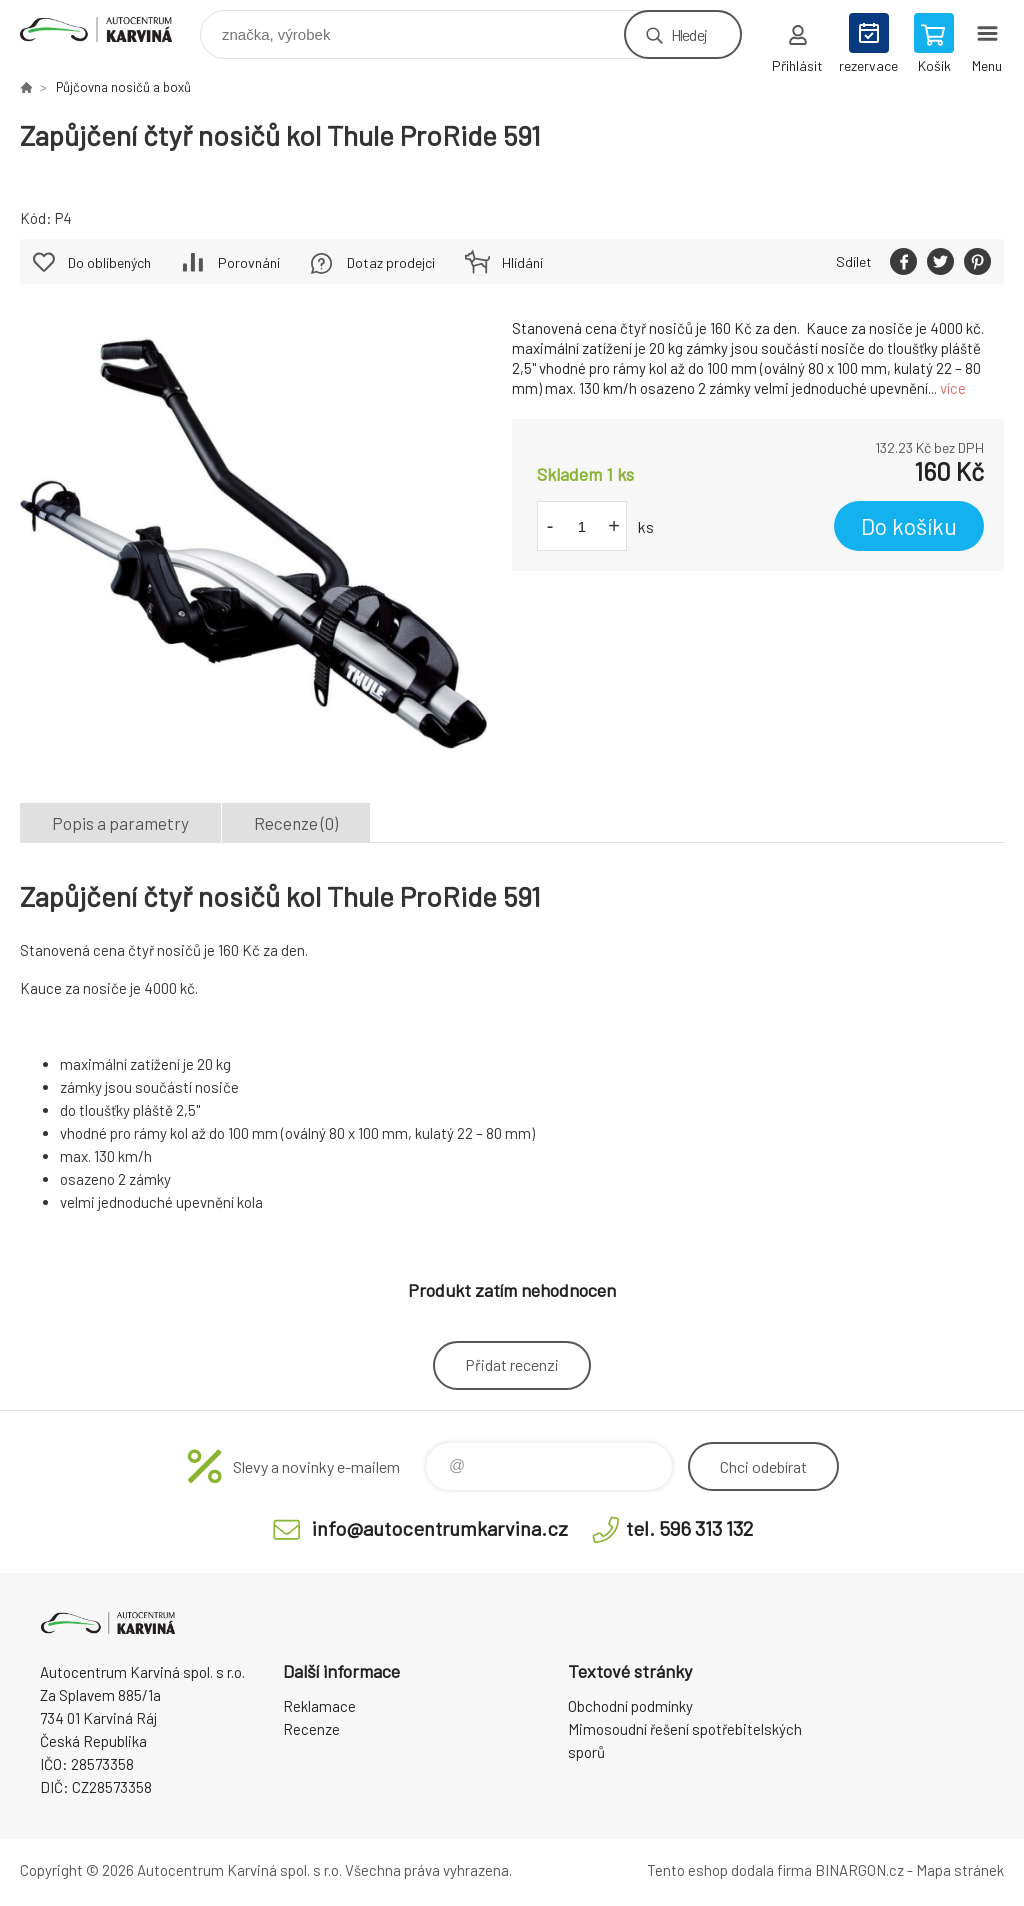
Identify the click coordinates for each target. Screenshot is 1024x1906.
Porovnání (249, 262)
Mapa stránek (960, 1870)
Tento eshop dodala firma (729, 1870)
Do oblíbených (109, 262)
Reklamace (319, 1706)
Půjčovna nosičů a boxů (123, 87)
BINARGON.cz (859, 1870)
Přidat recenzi (512, 1364)
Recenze (311, 1729)
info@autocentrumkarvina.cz (440, 1528)
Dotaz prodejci (391, 262)
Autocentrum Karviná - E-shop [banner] (108, 29)
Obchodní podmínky (630, 1706)
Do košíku (909, 526)
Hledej (689, 34)
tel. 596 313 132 (689, 1528)
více (953, 388)
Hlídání (522, 262)
